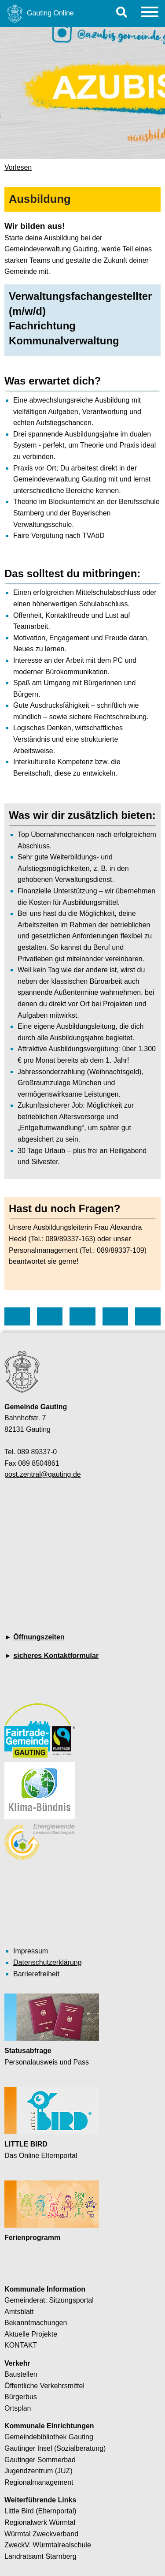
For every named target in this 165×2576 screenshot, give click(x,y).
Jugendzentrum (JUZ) (38, 2471)
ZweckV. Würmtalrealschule (47, 2545)
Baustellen (20, 2374)
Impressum (30, 1951)
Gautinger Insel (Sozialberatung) (55, 2448)
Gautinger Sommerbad (40, 2460)
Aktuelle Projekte (30, 2334)
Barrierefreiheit (36, 1974)
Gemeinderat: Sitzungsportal (49, 2300)
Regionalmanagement (38, 2482)
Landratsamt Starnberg (40, 2556)
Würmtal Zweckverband (41, 2534)
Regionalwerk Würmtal (39, 2522)
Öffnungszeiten (38, 1637)
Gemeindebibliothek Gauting (48, 2437)
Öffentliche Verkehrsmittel (44, 2385)
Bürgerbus (20, 2397)
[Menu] (149, 13)
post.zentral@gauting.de (42, 1474)
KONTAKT (20, 2345)
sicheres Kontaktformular (56, 1655)
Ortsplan (17, 2408)
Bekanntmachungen (35, 2322)
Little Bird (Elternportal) (40, 2511)
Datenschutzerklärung (47, 1962)
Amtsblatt (19, 2311)
